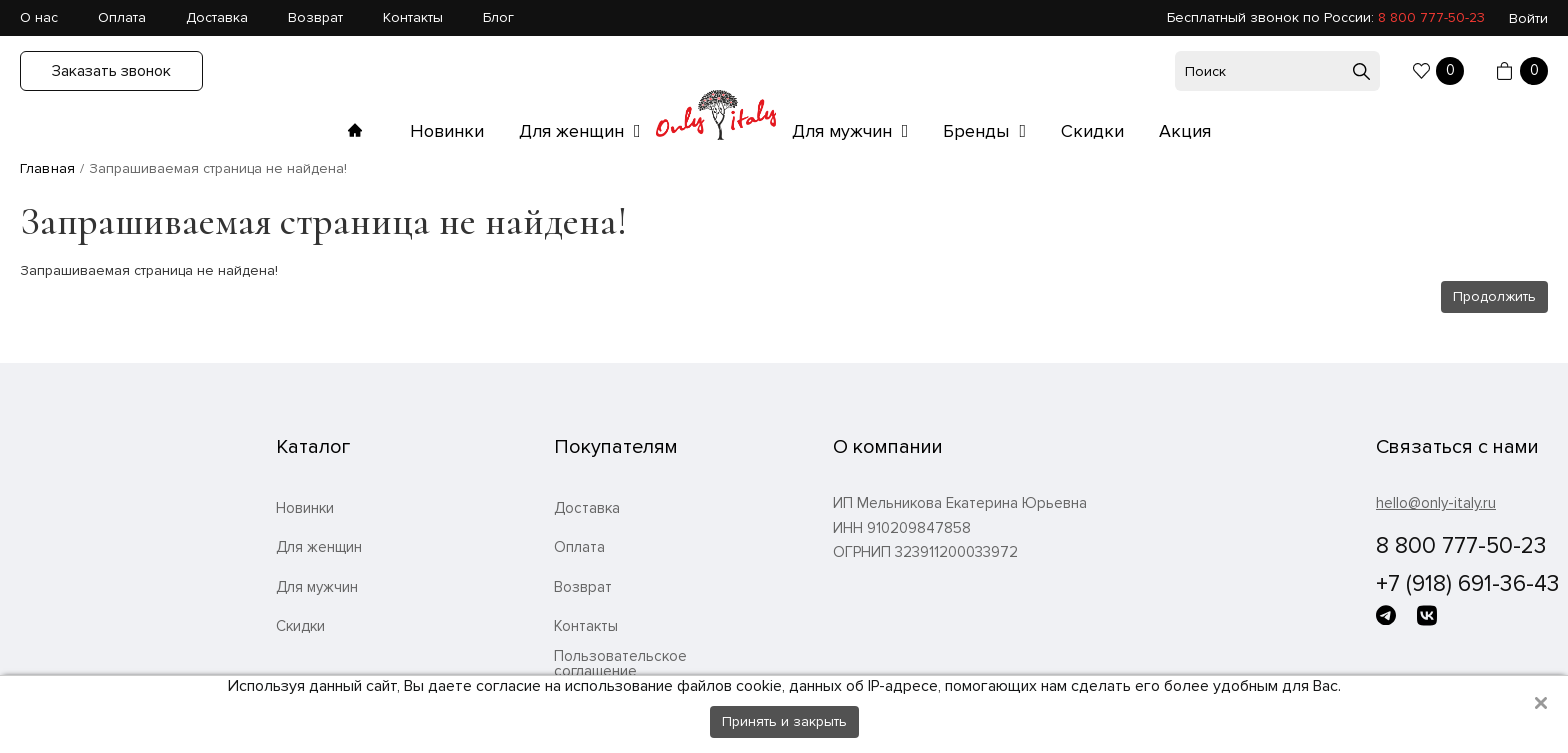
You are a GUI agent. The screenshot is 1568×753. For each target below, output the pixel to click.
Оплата (122, 17)
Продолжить (1494, 296)
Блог (498, 17)
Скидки (1092, 131)
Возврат (315, 17)
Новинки (447, 131)
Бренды (978, 131)
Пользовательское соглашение (620, 664)
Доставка (217, 17)
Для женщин (574, 131)
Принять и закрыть (784, 721)
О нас (39, 17)
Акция (1185, 131)
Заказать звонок (111, 71)
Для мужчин (844, 131)
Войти (1528, 18)
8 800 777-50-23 (1431, 17)
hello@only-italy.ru (1436, 503)
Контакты (413, 17)
